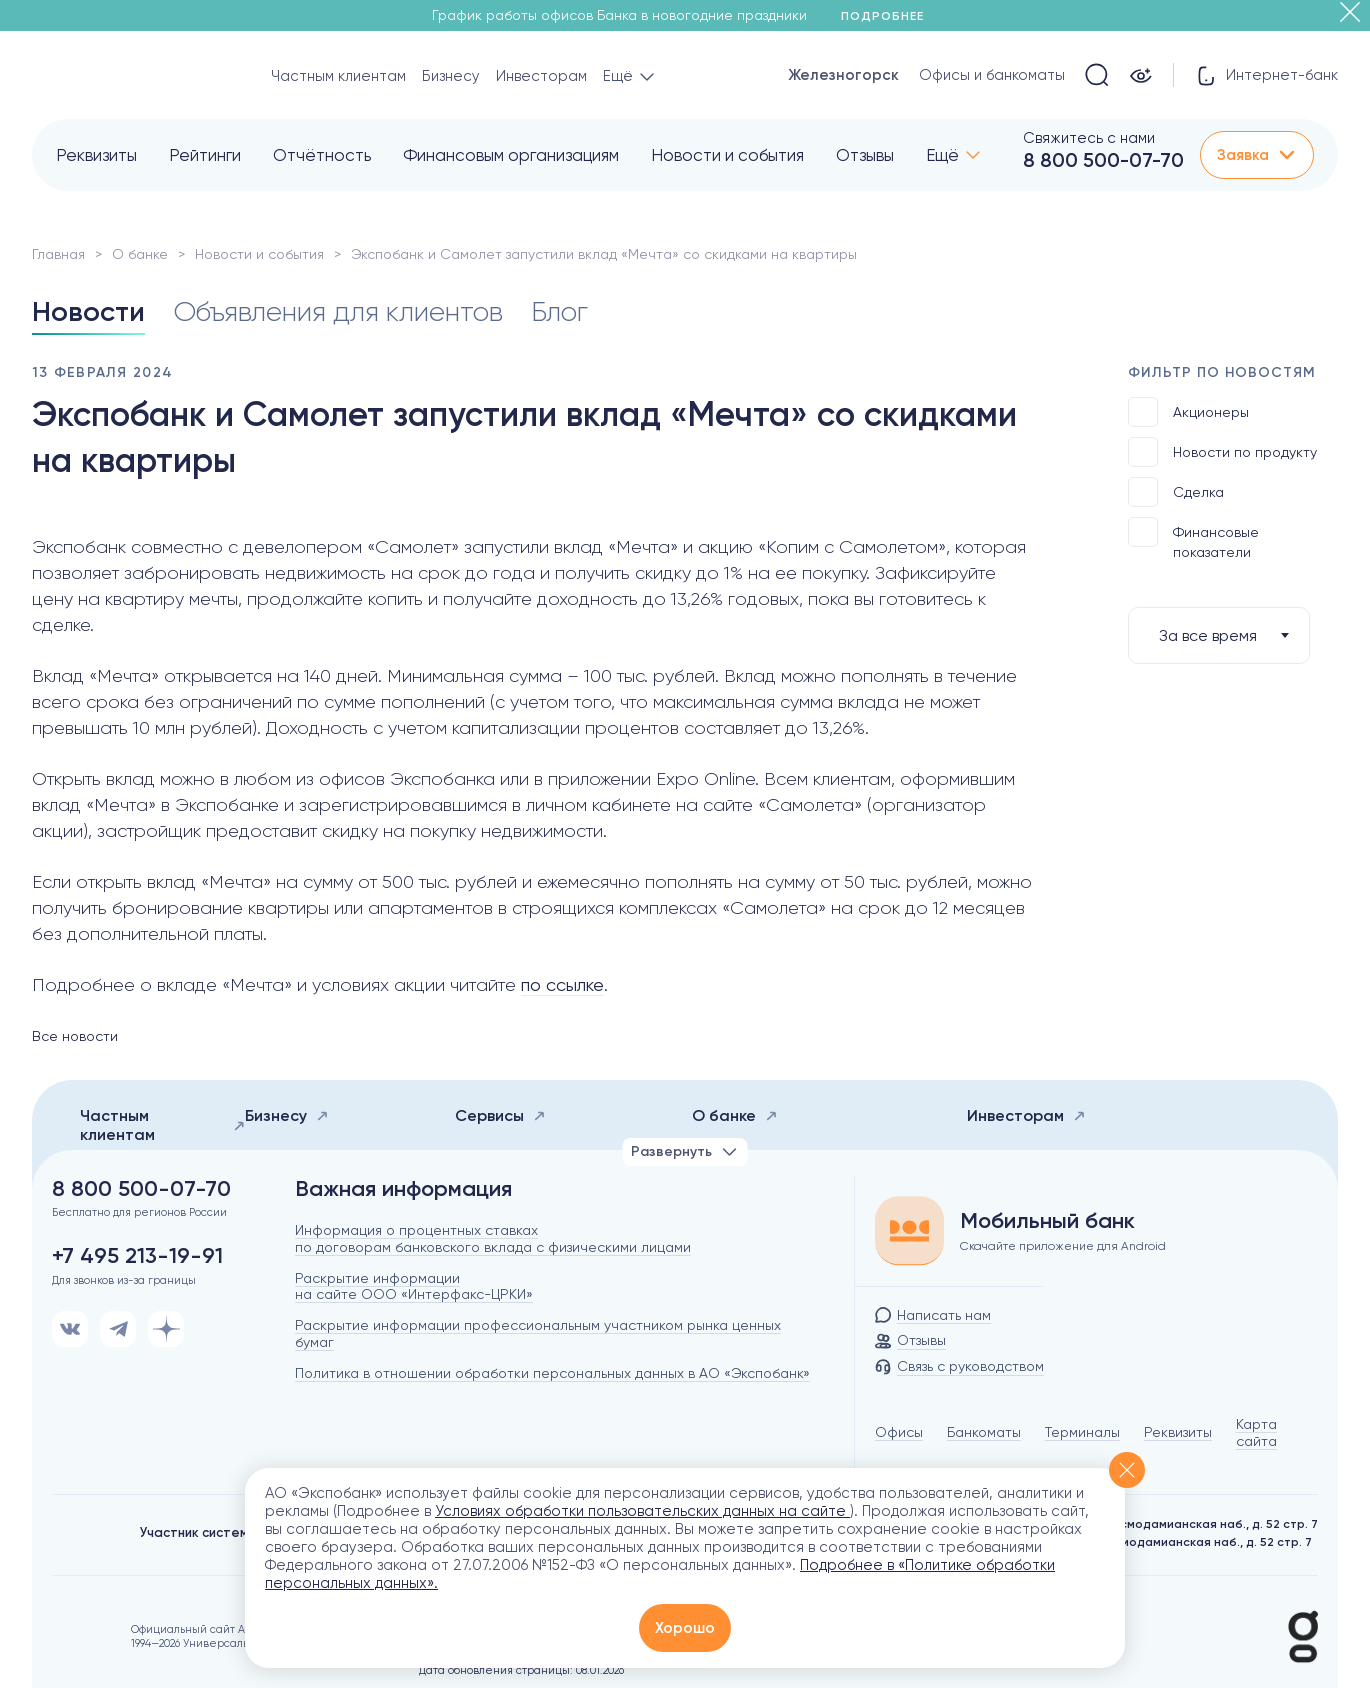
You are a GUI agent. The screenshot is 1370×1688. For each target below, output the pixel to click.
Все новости (75, 1036)
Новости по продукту (1222, 452)
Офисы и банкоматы (992, 75)
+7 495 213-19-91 (137, 1256)
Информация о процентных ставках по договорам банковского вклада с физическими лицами (493, 1238)
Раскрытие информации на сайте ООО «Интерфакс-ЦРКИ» (414, 1286)
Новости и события (727, 155)
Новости (88, 311)
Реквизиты (96, 155)
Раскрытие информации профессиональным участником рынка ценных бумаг (538, 1333)
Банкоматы (984, 1432)
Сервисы (500, 1115)
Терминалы (1082, 1432)
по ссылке (562, 984)
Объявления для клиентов (338, 311)
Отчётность (322, 155)
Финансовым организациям (511, 155)
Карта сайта (1256, 1432)
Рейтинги (205, 155)
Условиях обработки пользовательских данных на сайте (642, 1511)
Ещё (942, 155)
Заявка (1257, 155)
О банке (140, 254)
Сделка (1176, 492)
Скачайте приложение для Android (1063, 1246)
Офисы (899, 1432)
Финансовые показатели (1193, 538)
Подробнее (889, 16)
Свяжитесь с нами (1089, 138)
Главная (58, 254)
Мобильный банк (1047, 1221)
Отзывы (865, 155)
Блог (559, 311)
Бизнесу (451, 76)
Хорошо (685, 1628)
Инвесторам (541, 76)
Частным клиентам (338, 76)
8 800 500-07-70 (1103, 160)
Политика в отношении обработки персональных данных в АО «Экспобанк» (552, 1373)
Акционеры (1188, 412)
